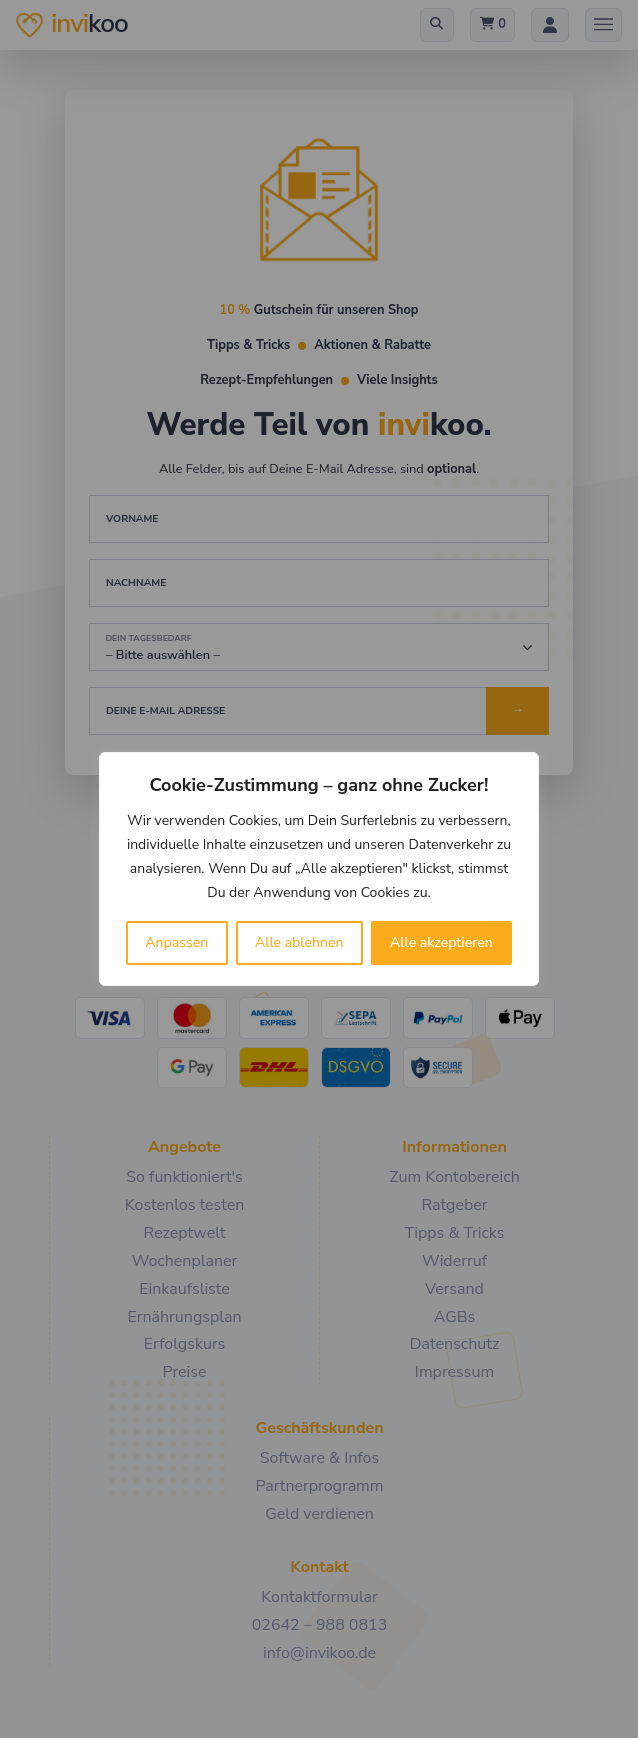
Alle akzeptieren (441, 942)
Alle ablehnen (299, 942)
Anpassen (176, 942)
